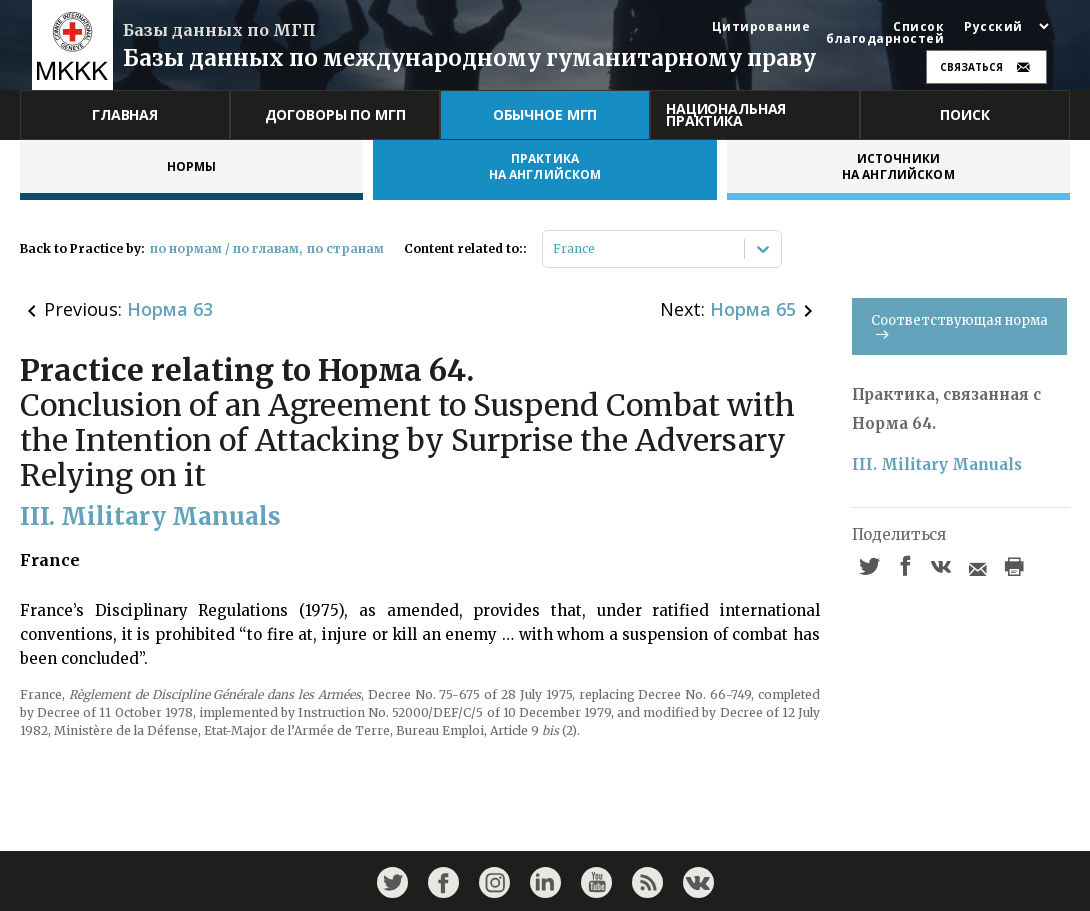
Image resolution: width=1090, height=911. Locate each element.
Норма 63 (170, 309)
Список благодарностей (885, 33)
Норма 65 (753, 309)
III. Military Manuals (937, 464)
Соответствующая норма (959, 325)
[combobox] (554, 249)
